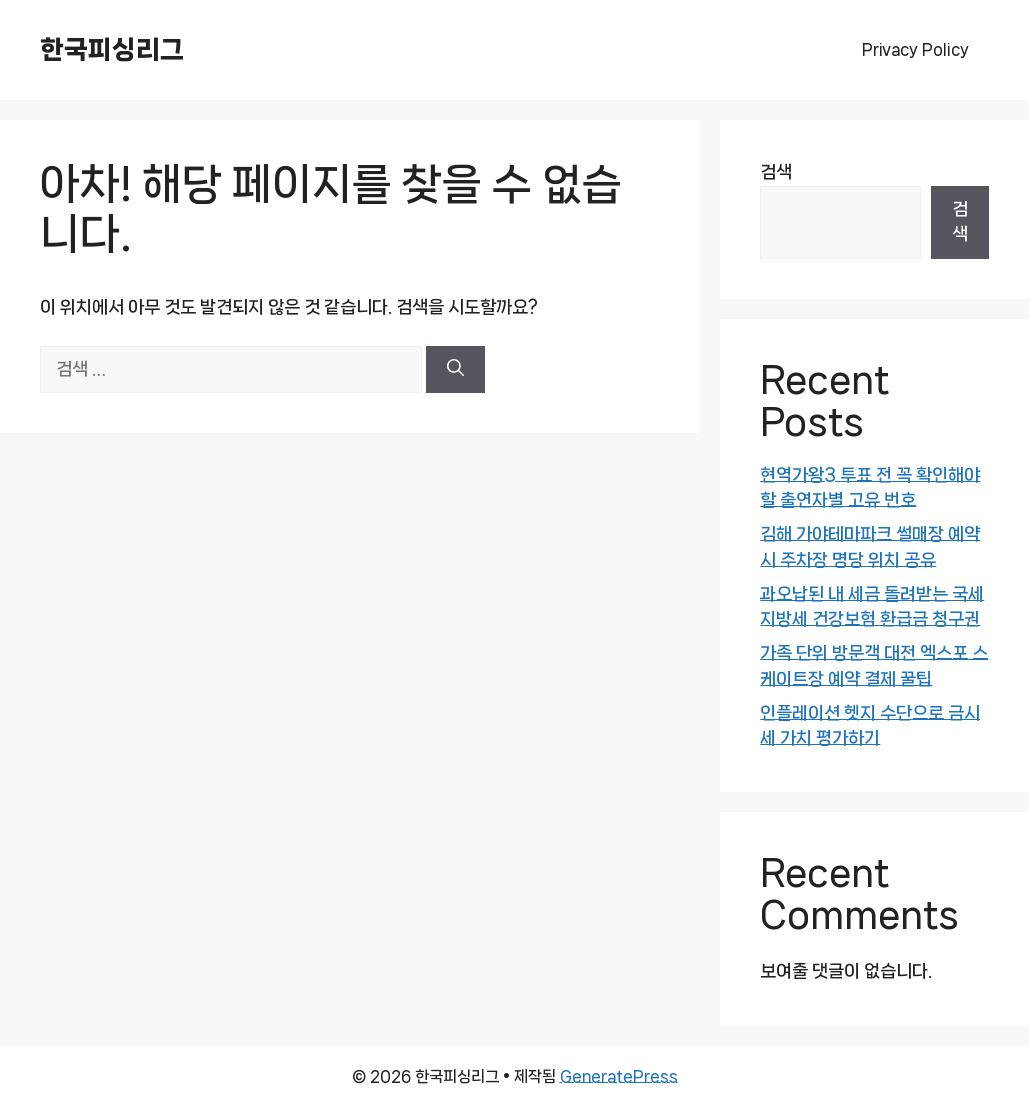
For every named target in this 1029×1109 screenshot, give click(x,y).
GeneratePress (619, 1076)
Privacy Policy (915, 49)
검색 (776, 172)
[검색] (455, 370)
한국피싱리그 (112, 49)
